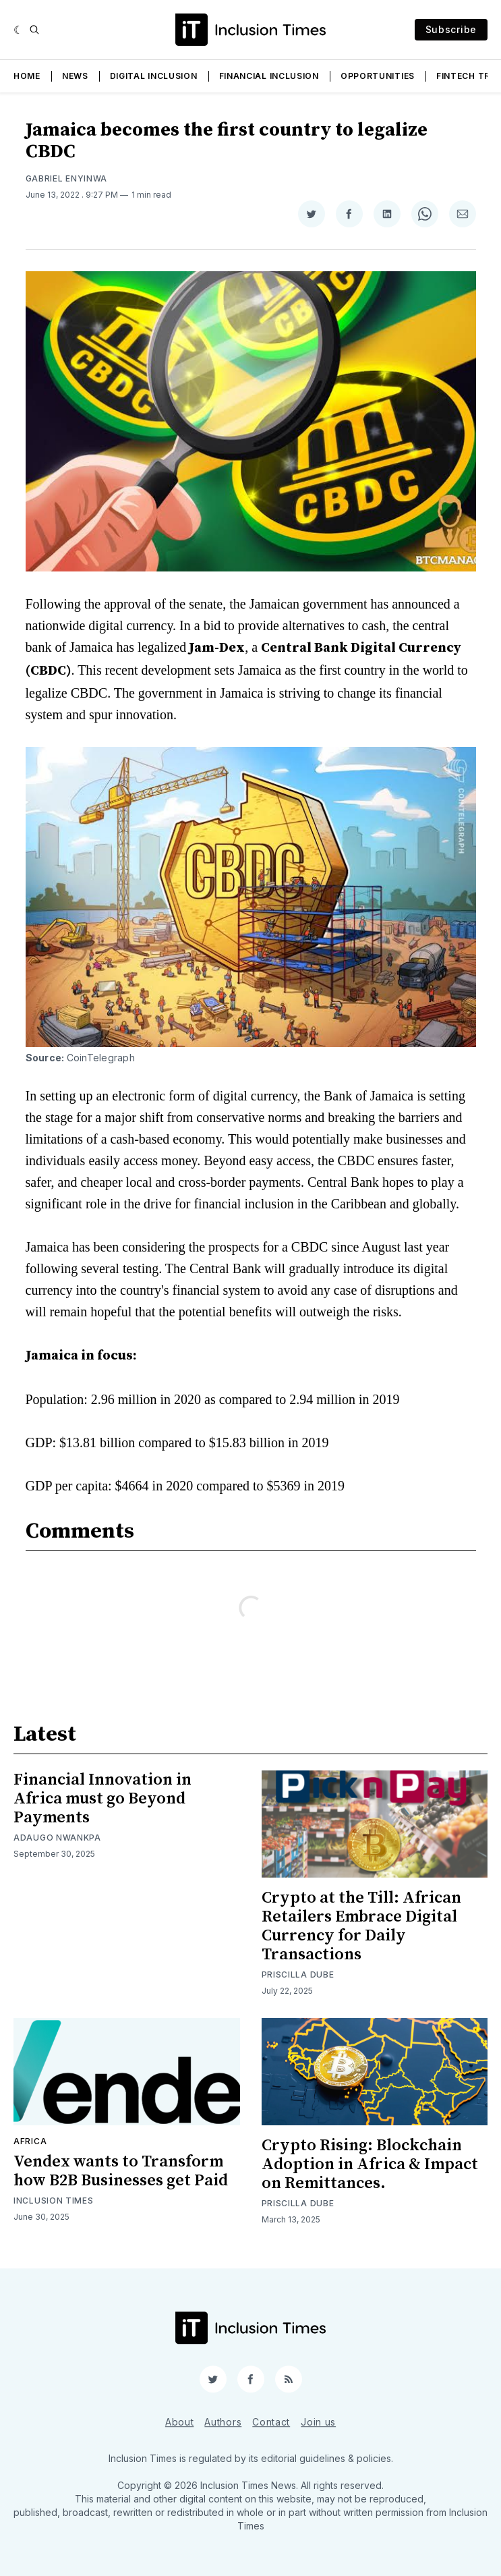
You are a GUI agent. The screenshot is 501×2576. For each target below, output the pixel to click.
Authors (222, 2422)
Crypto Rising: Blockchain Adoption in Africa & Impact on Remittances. (370, 2164)
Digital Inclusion (154, 76)
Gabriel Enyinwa (67, 178)
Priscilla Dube (298, 1974)
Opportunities (378, 76)
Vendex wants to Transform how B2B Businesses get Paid (120, 2171)
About (179, 2422)
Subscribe (451, 29)
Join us (318, 2422)
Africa (30, 2141)
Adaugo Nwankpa (57, 1837)
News (75, 76)
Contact (271, 2422)
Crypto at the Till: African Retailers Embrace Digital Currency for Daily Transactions (361, 1926)
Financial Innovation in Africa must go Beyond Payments (102, 1799)
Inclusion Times (53, 2200)
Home (26, 76)
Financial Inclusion (269, 76)
